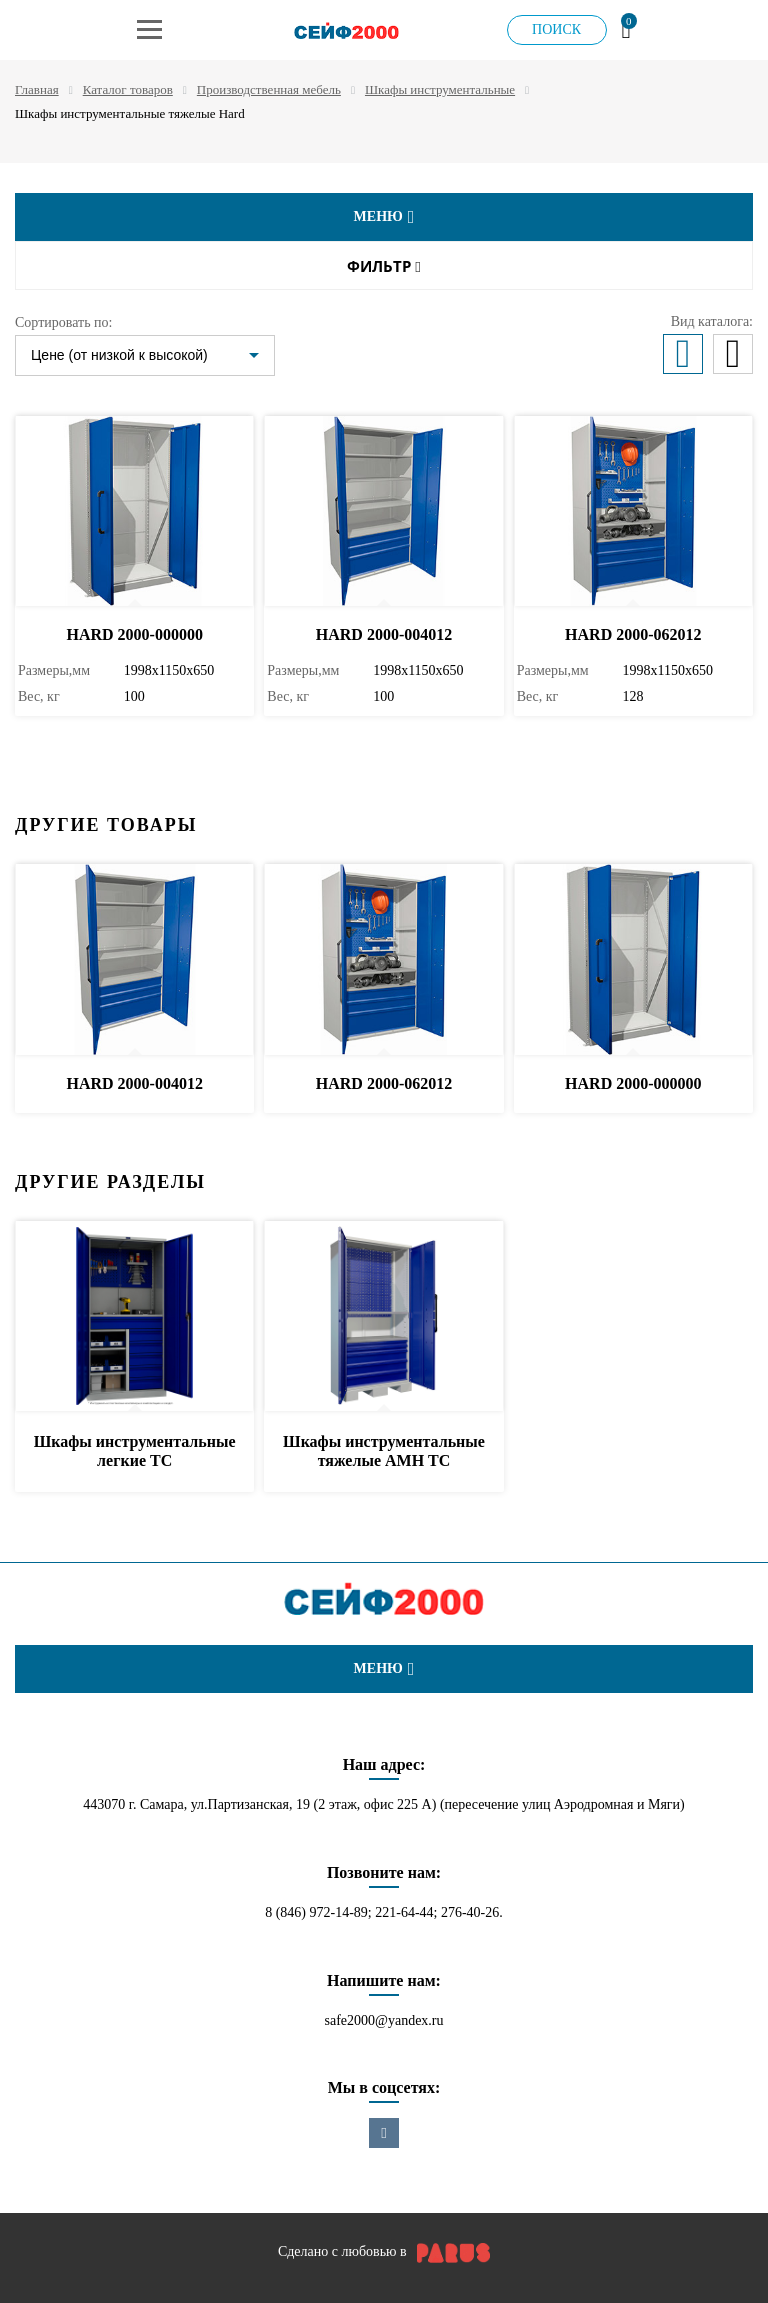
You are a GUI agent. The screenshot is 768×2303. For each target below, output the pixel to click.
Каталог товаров (128, 89)
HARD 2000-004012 (384, 634)
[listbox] (145, 355)
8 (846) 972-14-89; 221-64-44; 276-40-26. (384, 1912)
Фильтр (383, 266)
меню (384, 217)
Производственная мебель (269, 89)
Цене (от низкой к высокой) (119, 355)
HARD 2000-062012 (633, 634)
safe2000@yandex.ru (383, 2020)
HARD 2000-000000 (134, 634)
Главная (37, 89)
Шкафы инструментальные (440, 89)
